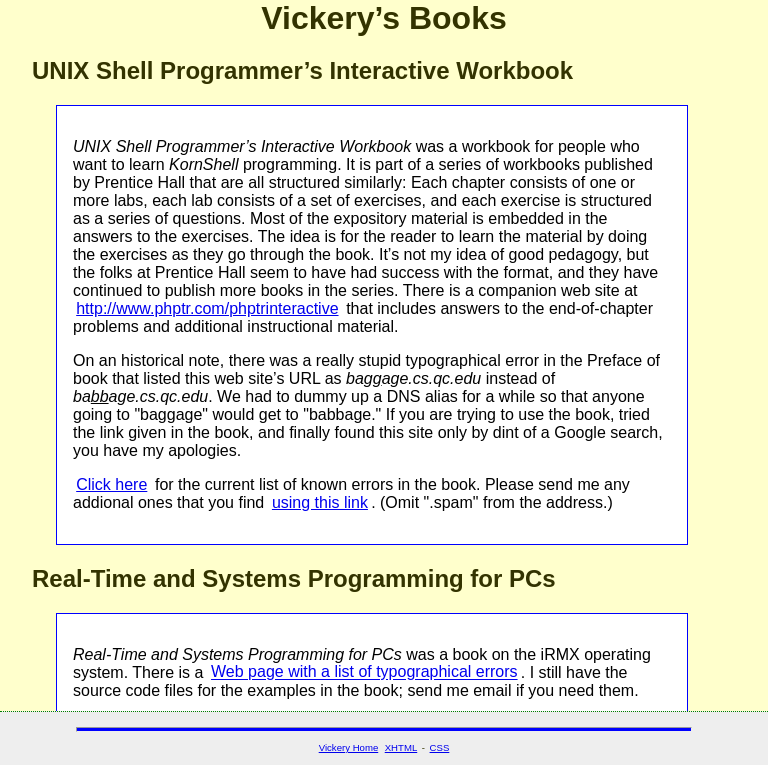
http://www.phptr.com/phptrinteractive (207, 308)
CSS (440, 747)
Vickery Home (349, 747)
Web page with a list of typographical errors (364, 672)
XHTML (401, 747)
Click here (111, 484)
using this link (320, 502)
